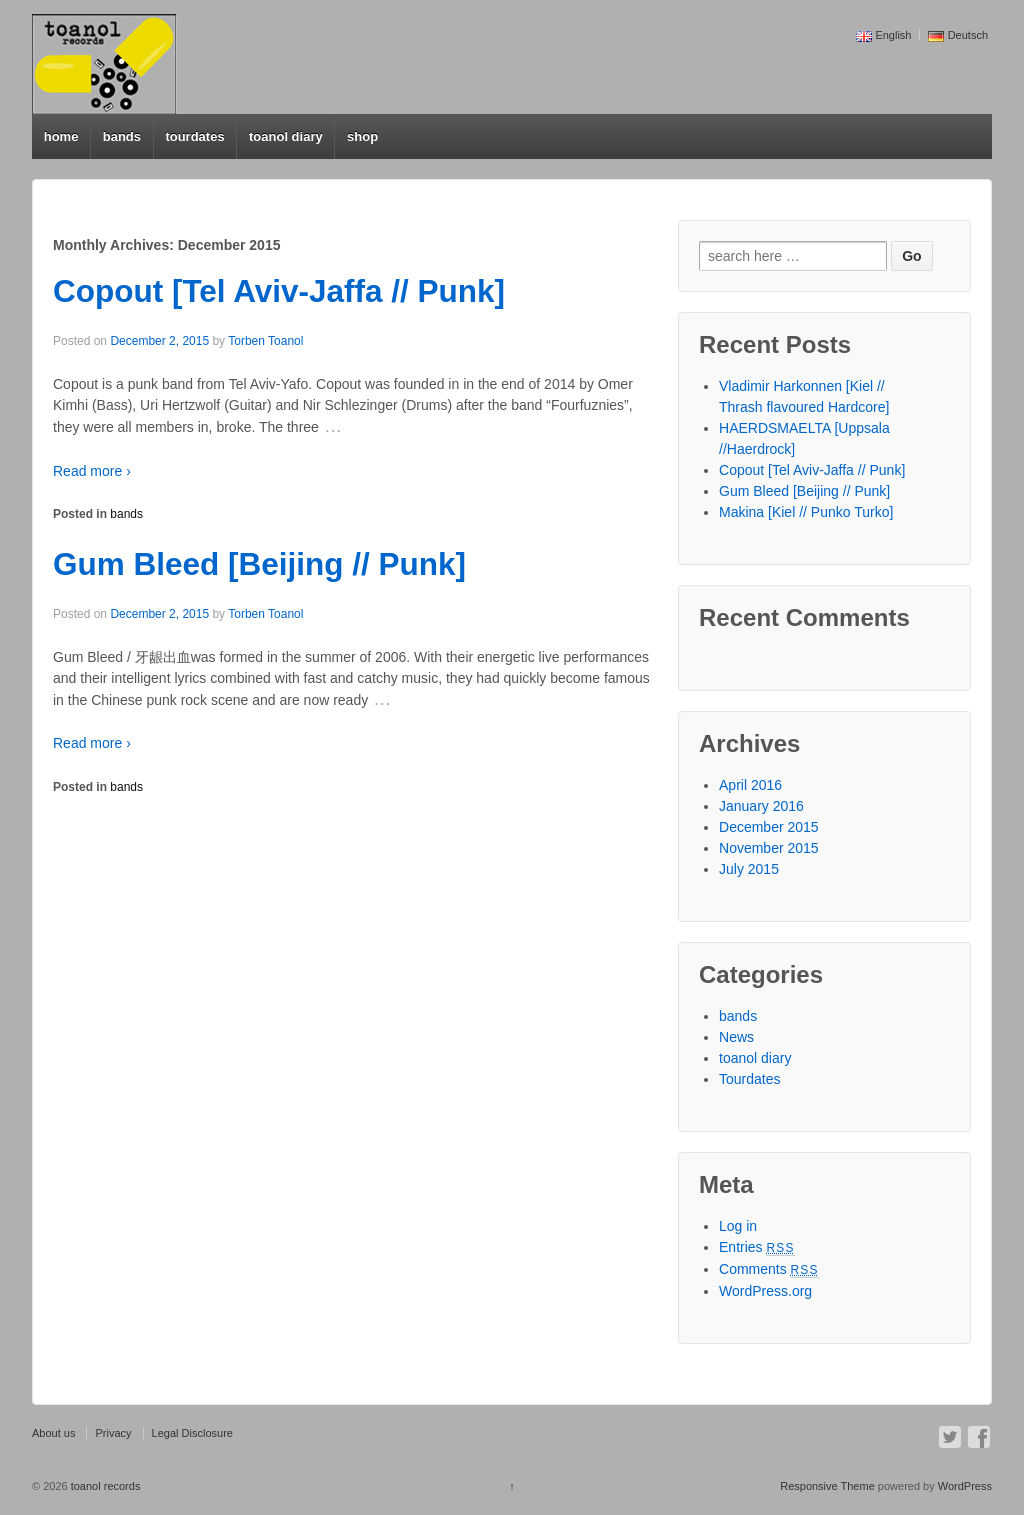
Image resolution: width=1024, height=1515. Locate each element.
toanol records (104, 1486)
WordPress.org (765, 1291)
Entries (757, 1247)
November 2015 (769, 848)
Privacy (113, 1433)
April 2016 (750, 785)
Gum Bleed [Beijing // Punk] (259, 564)
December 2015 (769, 827)
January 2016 (761, 806)
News (736, 1037)
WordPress (965, 1486)
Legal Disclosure (192, 1433)
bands (122, 136)
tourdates (194, 136)
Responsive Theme (827, 1486)
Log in (738, 1226)
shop (362, 136)
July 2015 (749, 869)
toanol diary (286, 136)
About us (53, 1433)
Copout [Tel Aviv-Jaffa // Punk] (279, 291)
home (61, 136)
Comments (769, 1269)
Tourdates (749, 1079)
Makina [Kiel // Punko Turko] (806, 512)
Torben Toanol (265, 341)
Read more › (92, 471)
